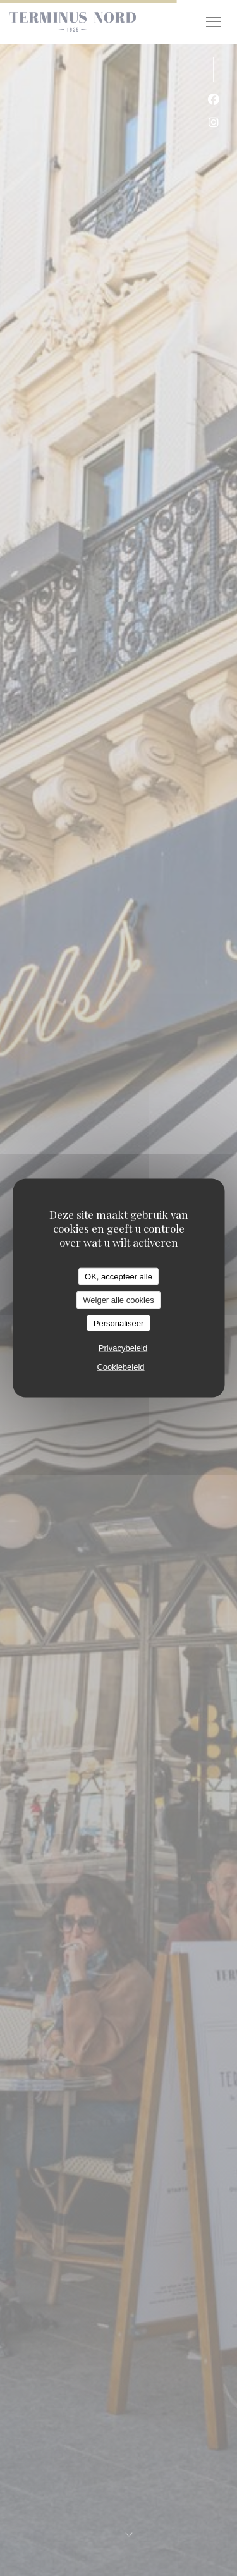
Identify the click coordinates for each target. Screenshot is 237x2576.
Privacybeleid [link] (123, 1348)
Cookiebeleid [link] (120, 1367)
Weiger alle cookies (118, 1300)
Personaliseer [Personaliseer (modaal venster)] (119, 1323)
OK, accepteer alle (118, 1276)
